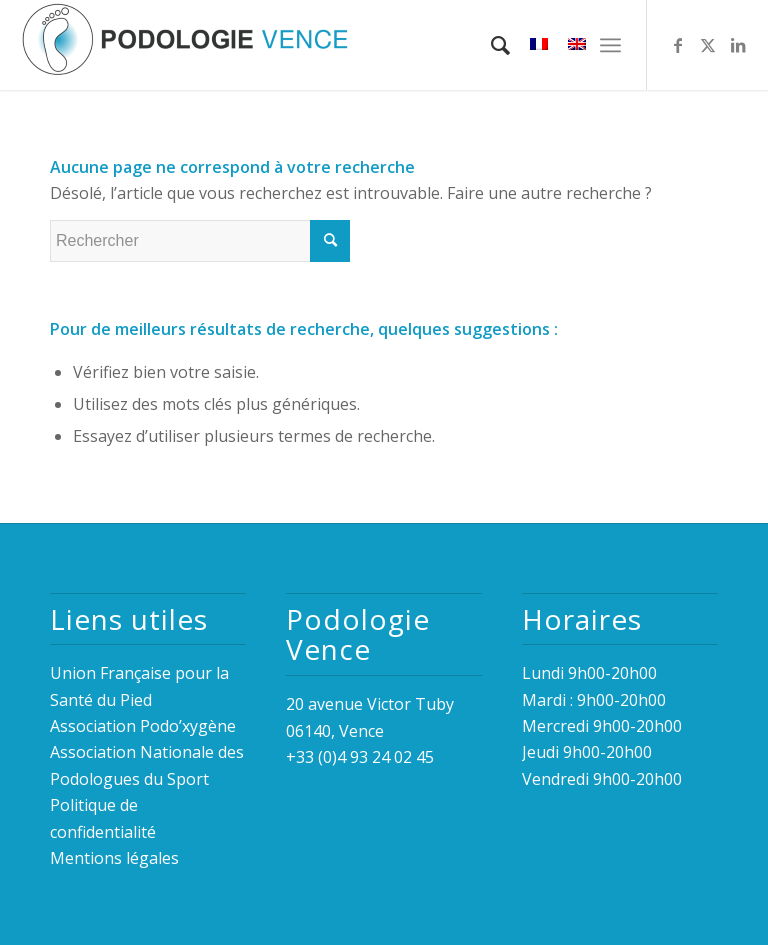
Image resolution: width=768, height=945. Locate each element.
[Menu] (610, 45)
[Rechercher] (490, 45)
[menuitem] (490, 45)
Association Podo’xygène (143, 726)
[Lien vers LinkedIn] (738, 45)
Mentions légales (114, 858)
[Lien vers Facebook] (678, 45)
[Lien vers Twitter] (708, 45)
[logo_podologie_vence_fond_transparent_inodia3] (185, 45)
